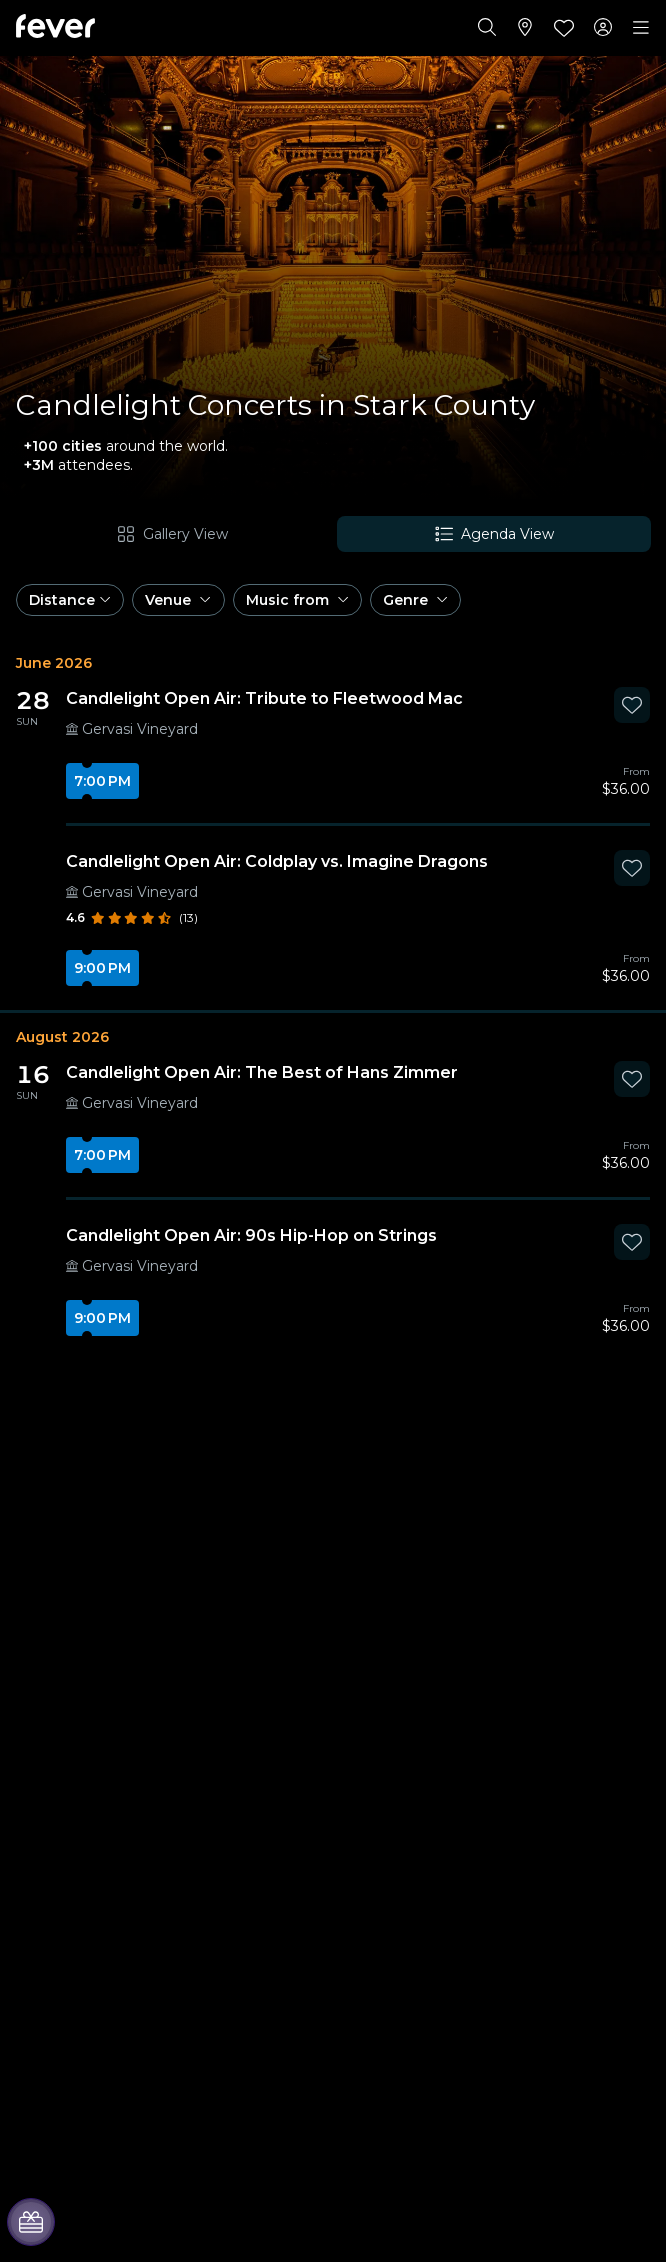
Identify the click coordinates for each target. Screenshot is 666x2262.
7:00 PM (102, 781)
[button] (70, 600)
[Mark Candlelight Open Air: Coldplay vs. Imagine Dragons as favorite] (632, 868)
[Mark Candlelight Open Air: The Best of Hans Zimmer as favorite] (632, 1079)
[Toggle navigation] (641, 28)
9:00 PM (102, 968)
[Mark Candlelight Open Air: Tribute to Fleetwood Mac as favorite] (632, 705)
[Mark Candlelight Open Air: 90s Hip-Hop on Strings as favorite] (632, 1242)
